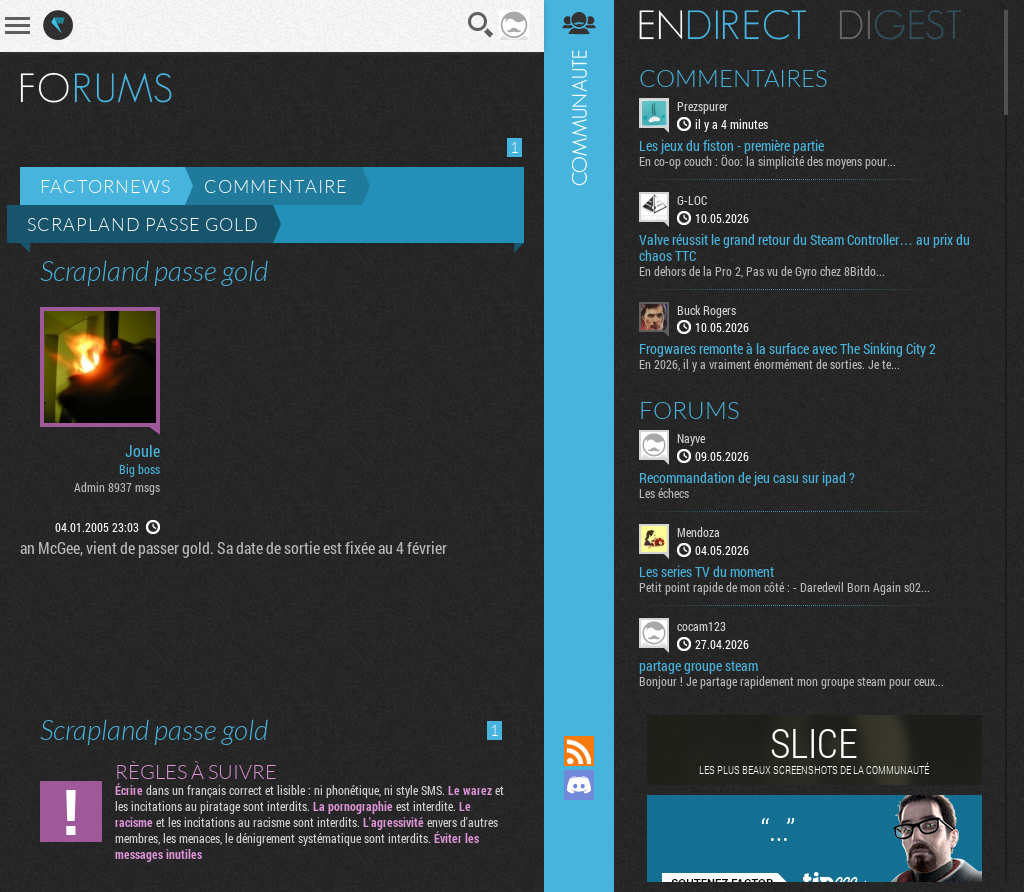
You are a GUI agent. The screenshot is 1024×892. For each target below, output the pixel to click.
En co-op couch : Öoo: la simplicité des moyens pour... (767, 161)
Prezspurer (702, 106)
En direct (722, 25)
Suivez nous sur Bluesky (579, 853)
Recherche (481, 25)
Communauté (579, 348)
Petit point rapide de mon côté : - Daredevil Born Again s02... (784, 587)
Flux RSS (579, 751)
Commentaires (733, 78)
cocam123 (701, 626)
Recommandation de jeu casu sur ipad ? (747, 478)
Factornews (105, 186)
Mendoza (698, 532)
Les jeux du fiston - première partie (731, 146)
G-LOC (692, 200)
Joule (142, 451)
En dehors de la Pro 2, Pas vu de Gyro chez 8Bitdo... (762, 271)
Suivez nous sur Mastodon (579, 819)
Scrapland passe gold (143, 224)
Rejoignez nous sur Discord (579, 785)
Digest (900, 25)
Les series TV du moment (706, 572)
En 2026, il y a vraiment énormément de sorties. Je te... (769, 364)
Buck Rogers (706, 310)
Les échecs (664, 493)
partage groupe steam (698, 666)
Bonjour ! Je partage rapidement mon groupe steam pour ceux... (791, 681)
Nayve (691, 438)
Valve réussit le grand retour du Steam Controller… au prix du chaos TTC (804, 248)
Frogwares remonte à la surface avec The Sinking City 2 (787, 349)
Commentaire (276, 186)
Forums (689, 410)
